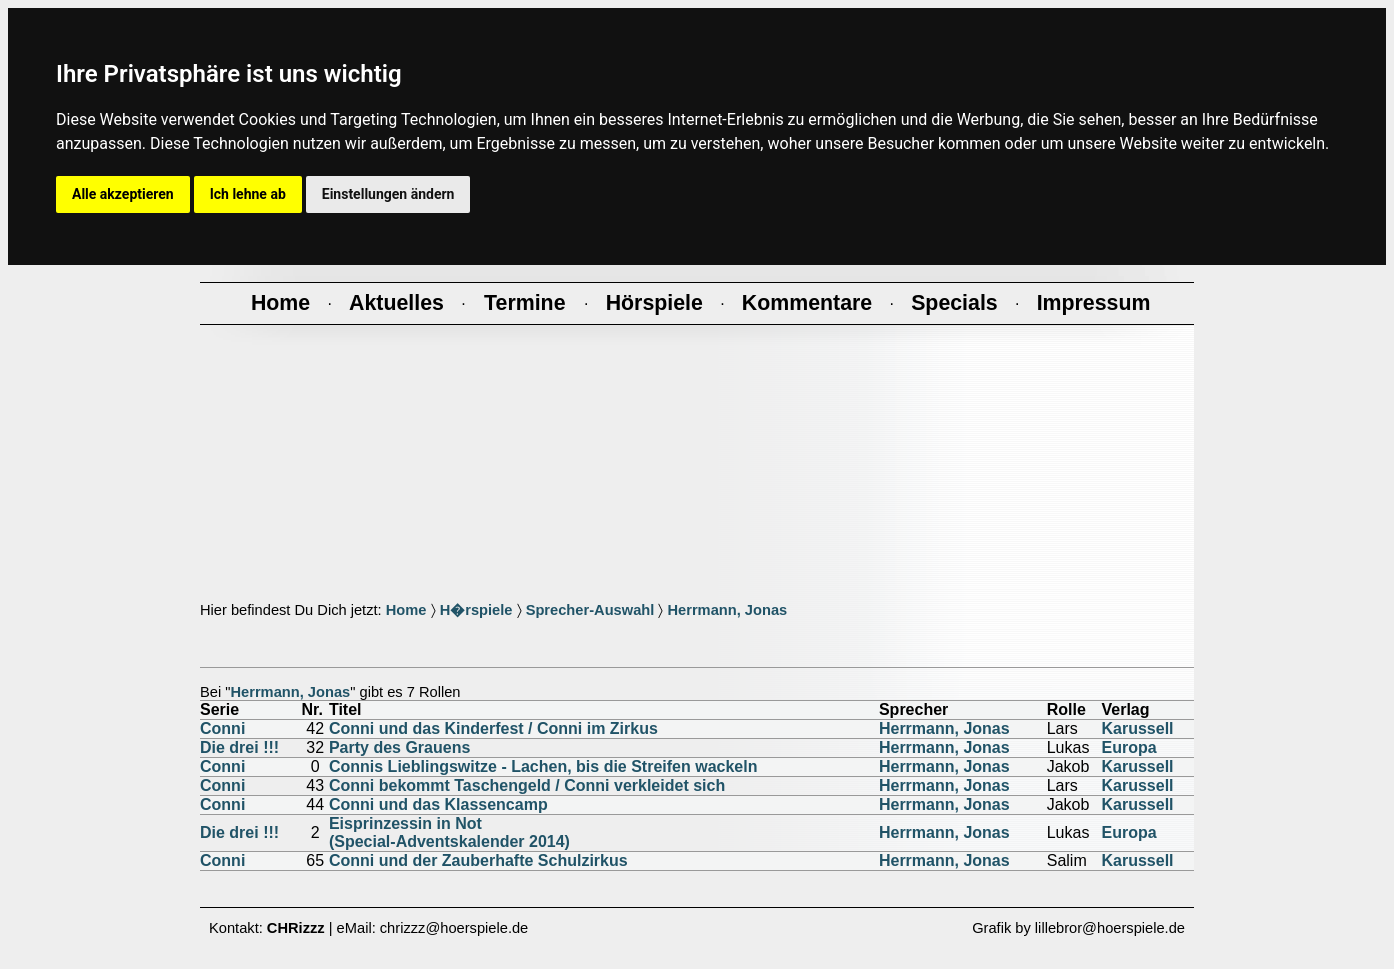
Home (406, 610)
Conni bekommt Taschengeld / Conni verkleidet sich (527, 785)
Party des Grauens (399, 747)
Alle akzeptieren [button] (123, 194)
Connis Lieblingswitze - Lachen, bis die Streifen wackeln (543, 766)
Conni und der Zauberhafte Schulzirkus (478, 860)
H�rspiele (476, 610)
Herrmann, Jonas (727, 610)
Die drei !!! (239, 747)
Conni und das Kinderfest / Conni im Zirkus (493, 728)
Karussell (1138, 728)
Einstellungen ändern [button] (388, 194)
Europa (1129, 747)
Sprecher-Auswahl (590, 610)
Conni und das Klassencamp (438, 804)
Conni (222, 728)
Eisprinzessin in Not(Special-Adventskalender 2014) (449, 832)
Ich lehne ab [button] (248, 194)
